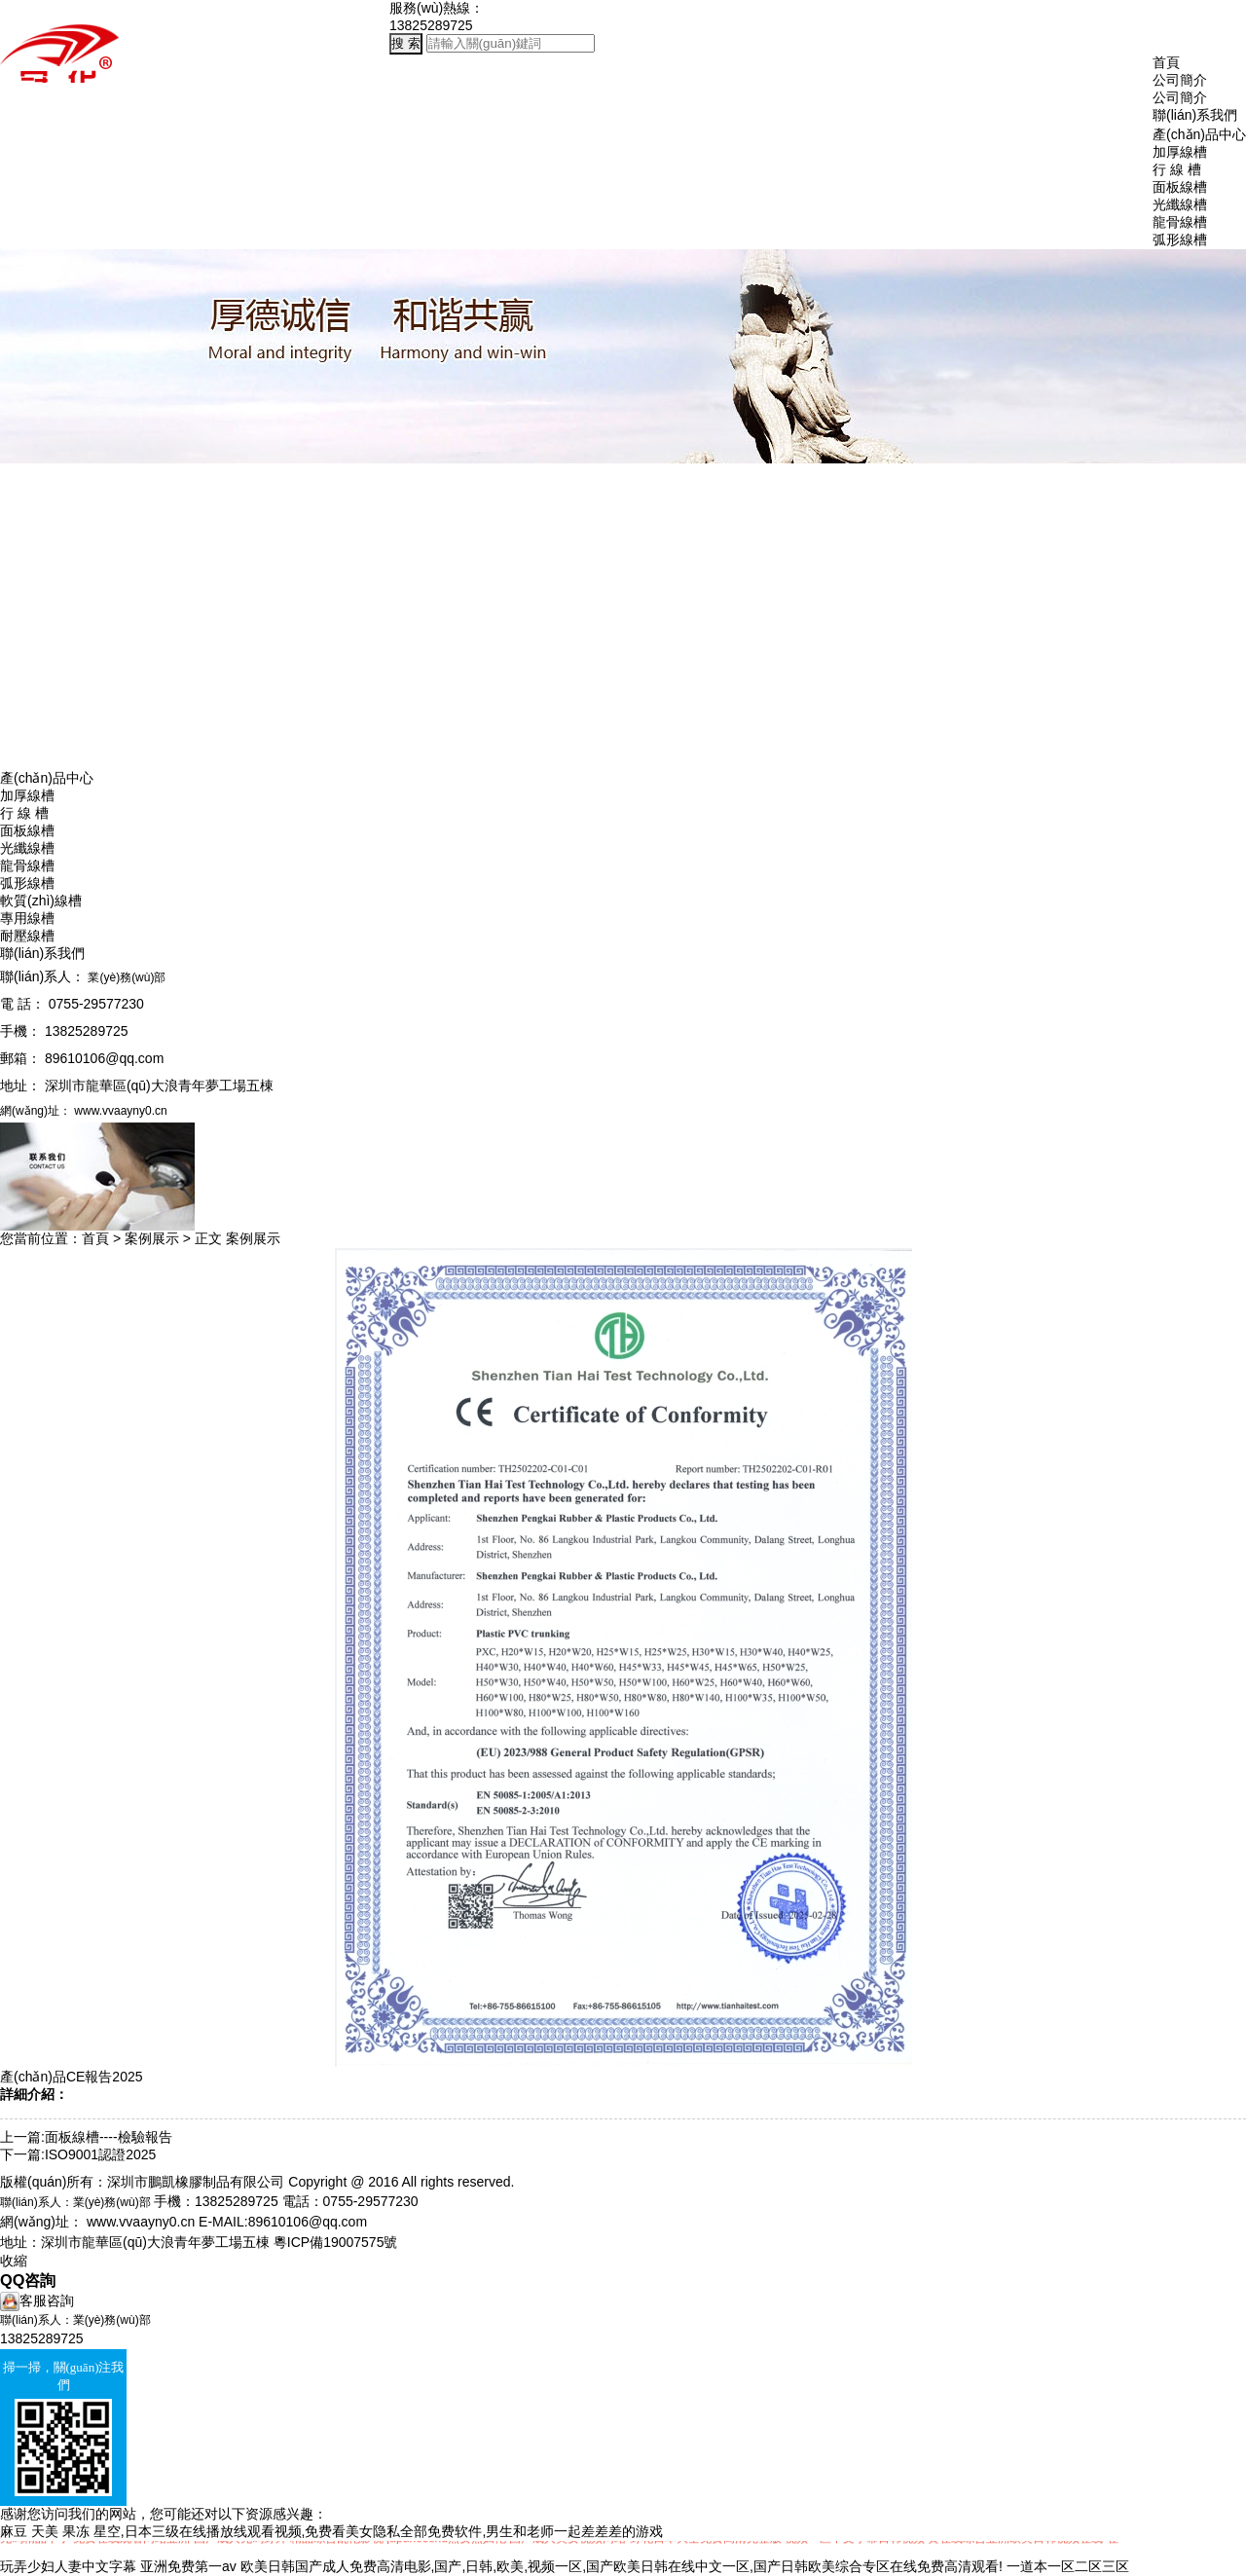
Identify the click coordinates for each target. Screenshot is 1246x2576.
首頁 (1166, 62)
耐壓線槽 (27, 935)
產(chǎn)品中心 (1199, 134)
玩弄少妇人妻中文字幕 (68, 2566)
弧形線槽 (27, 883)
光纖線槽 (27, 848)
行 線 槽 (24, 813)
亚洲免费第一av (188, 2566)
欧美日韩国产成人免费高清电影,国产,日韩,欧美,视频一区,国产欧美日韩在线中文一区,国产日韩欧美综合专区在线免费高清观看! (621, 2566)
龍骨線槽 (27, 865)
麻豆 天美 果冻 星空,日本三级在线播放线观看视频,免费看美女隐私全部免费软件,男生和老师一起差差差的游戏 (331, 2531)
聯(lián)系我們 (1195, 115)
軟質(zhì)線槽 (41, 900)
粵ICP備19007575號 (336, 2242)
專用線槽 (27, 918)
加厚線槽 (27, 795)
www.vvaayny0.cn (141, 2221)
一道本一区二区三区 (1068, 2566)
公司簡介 (1180, 80)
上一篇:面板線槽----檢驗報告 (86, 2137)
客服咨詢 (37, 2300)
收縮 (13, 2260)
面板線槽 (27, 830)
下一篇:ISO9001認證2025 (78, 2154)
